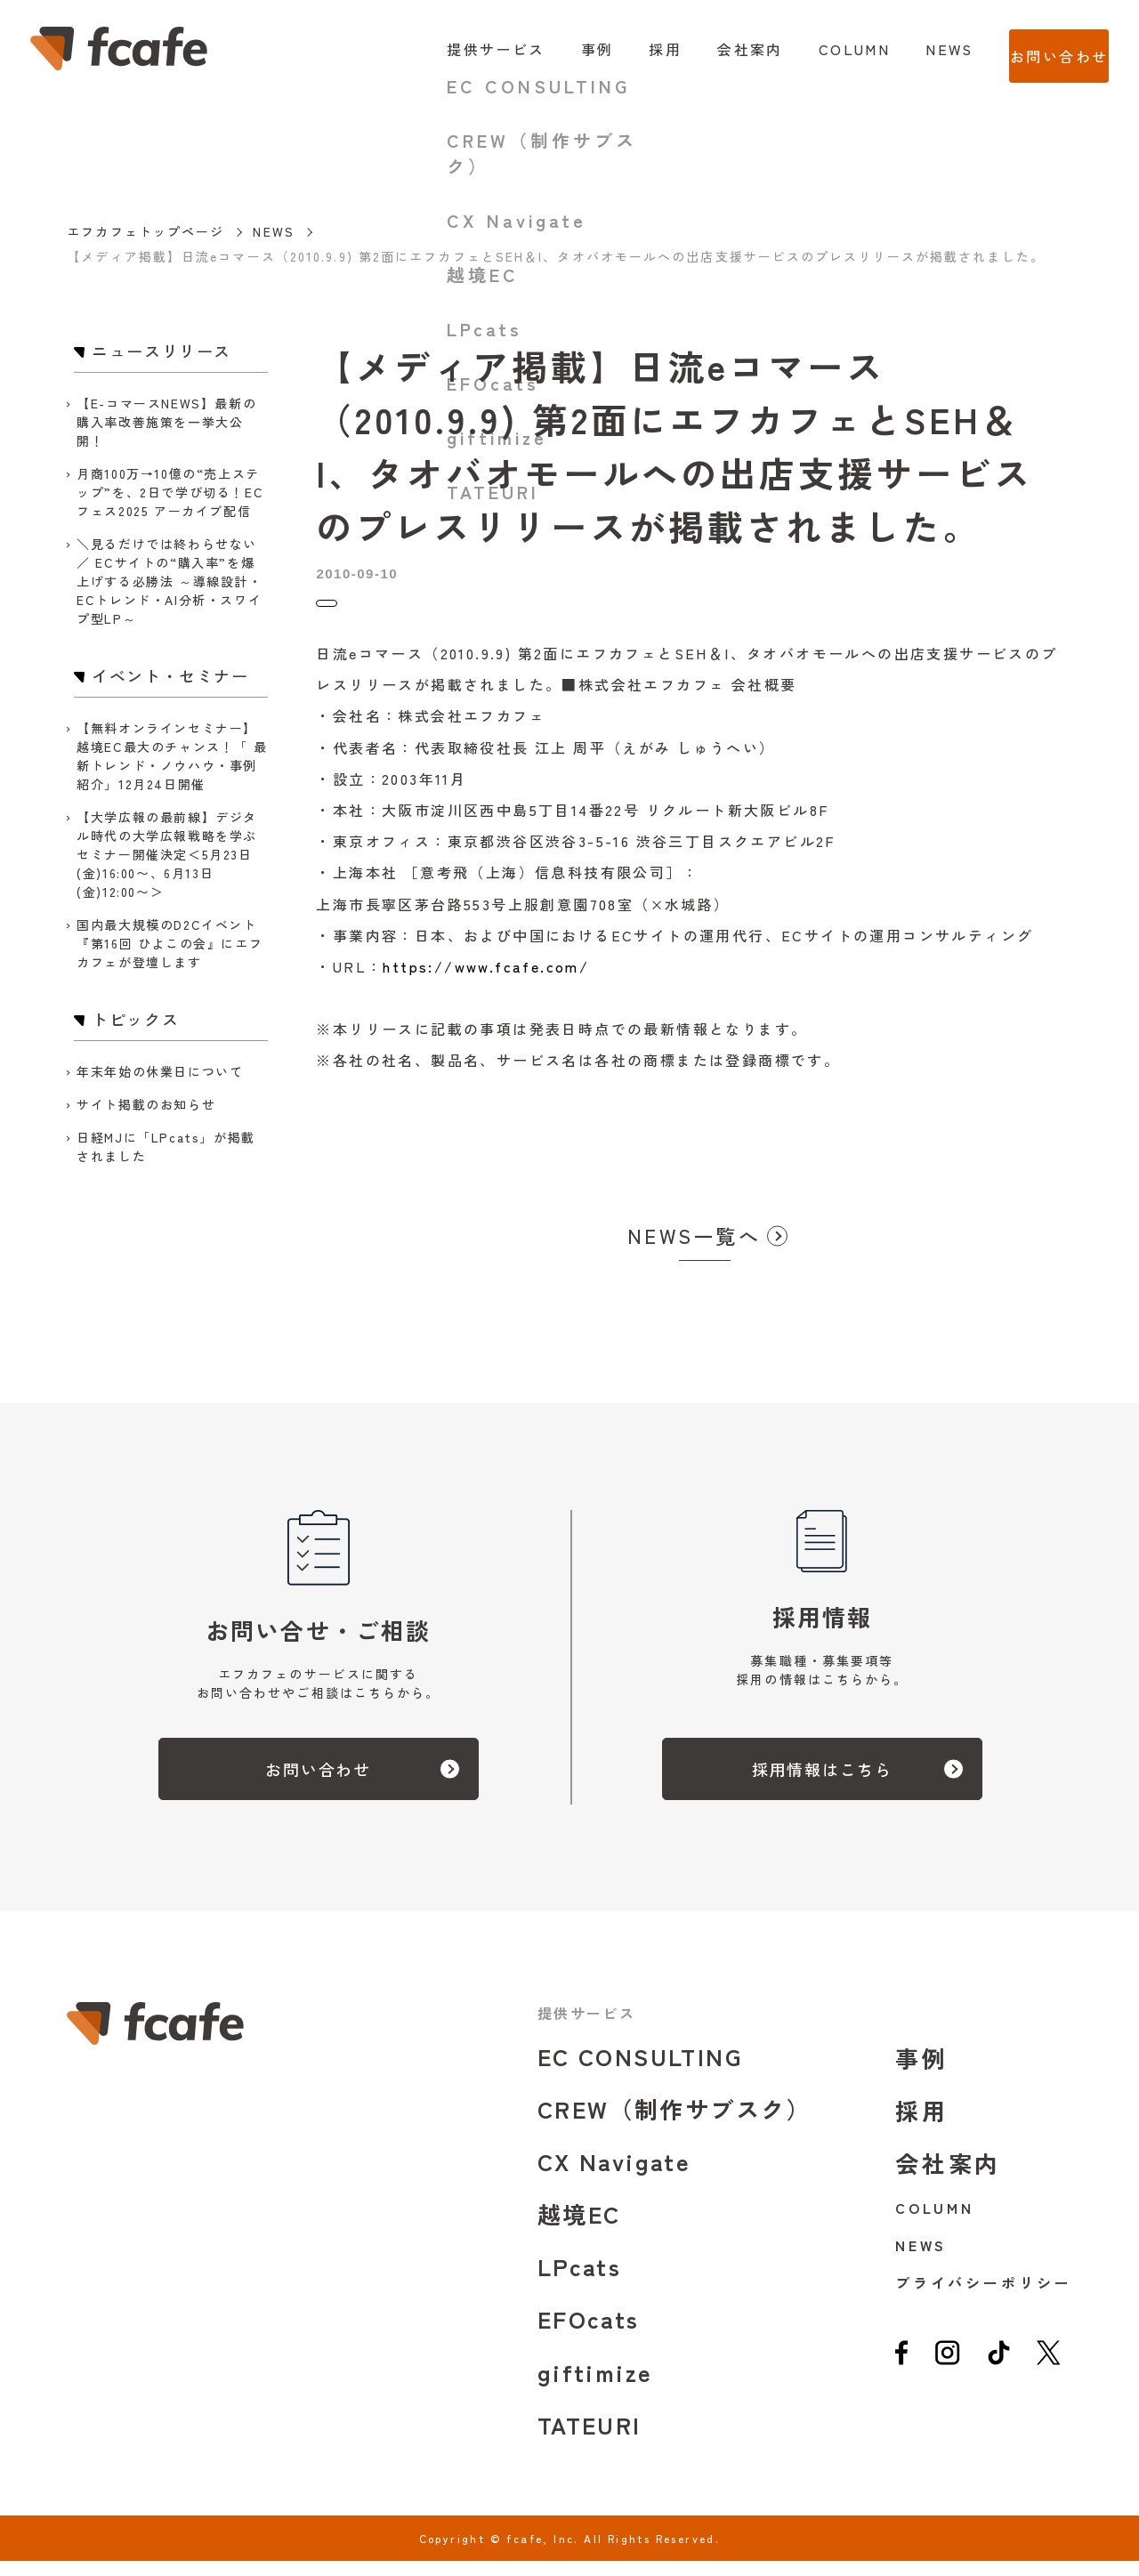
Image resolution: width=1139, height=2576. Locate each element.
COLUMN (817, 49)
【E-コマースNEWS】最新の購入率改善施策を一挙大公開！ (166, 421)
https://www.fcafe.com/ (486, 981)
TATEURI (589, 2439)
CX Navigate (614, 2176)
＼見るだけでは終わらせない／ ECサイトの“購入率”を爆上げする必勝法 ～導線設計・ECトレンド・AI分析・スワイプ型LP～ (169, 581)
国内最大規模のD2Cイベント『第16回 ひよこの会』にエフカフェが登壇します (170, 943)
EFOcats (588, 2333)
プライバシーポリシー (983, 2297)
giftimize (595, 2386)
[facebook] (902, 2374)
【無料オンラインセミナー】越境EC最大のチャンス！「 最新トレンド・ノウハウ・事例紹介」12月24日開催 (172, 756)
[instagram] (947, 2374)
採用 (629, 49)
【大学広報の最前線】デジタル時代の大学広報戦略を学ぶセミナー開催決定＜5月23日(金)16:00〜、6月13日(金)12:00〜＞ (167, 854)
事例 (561, 49)
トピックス (353, 610)
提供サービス (460, 49)
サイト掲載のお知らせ (146, 1104)
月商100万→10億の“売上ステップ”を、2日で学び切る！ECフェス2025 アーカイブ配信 (170, 492)
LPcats (579, 2281)
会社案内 (714, 49)
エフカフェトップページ (145, 231)
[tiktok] (999, 2374)
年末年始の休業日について (160, 1071)
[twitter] (1049, 2374)
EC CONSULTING (639, 2071)
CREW (674, 2123)
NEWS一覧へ (694, 1250)
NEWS (914, 49)
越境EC (579, 2228)
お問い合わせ (1041, 49)
